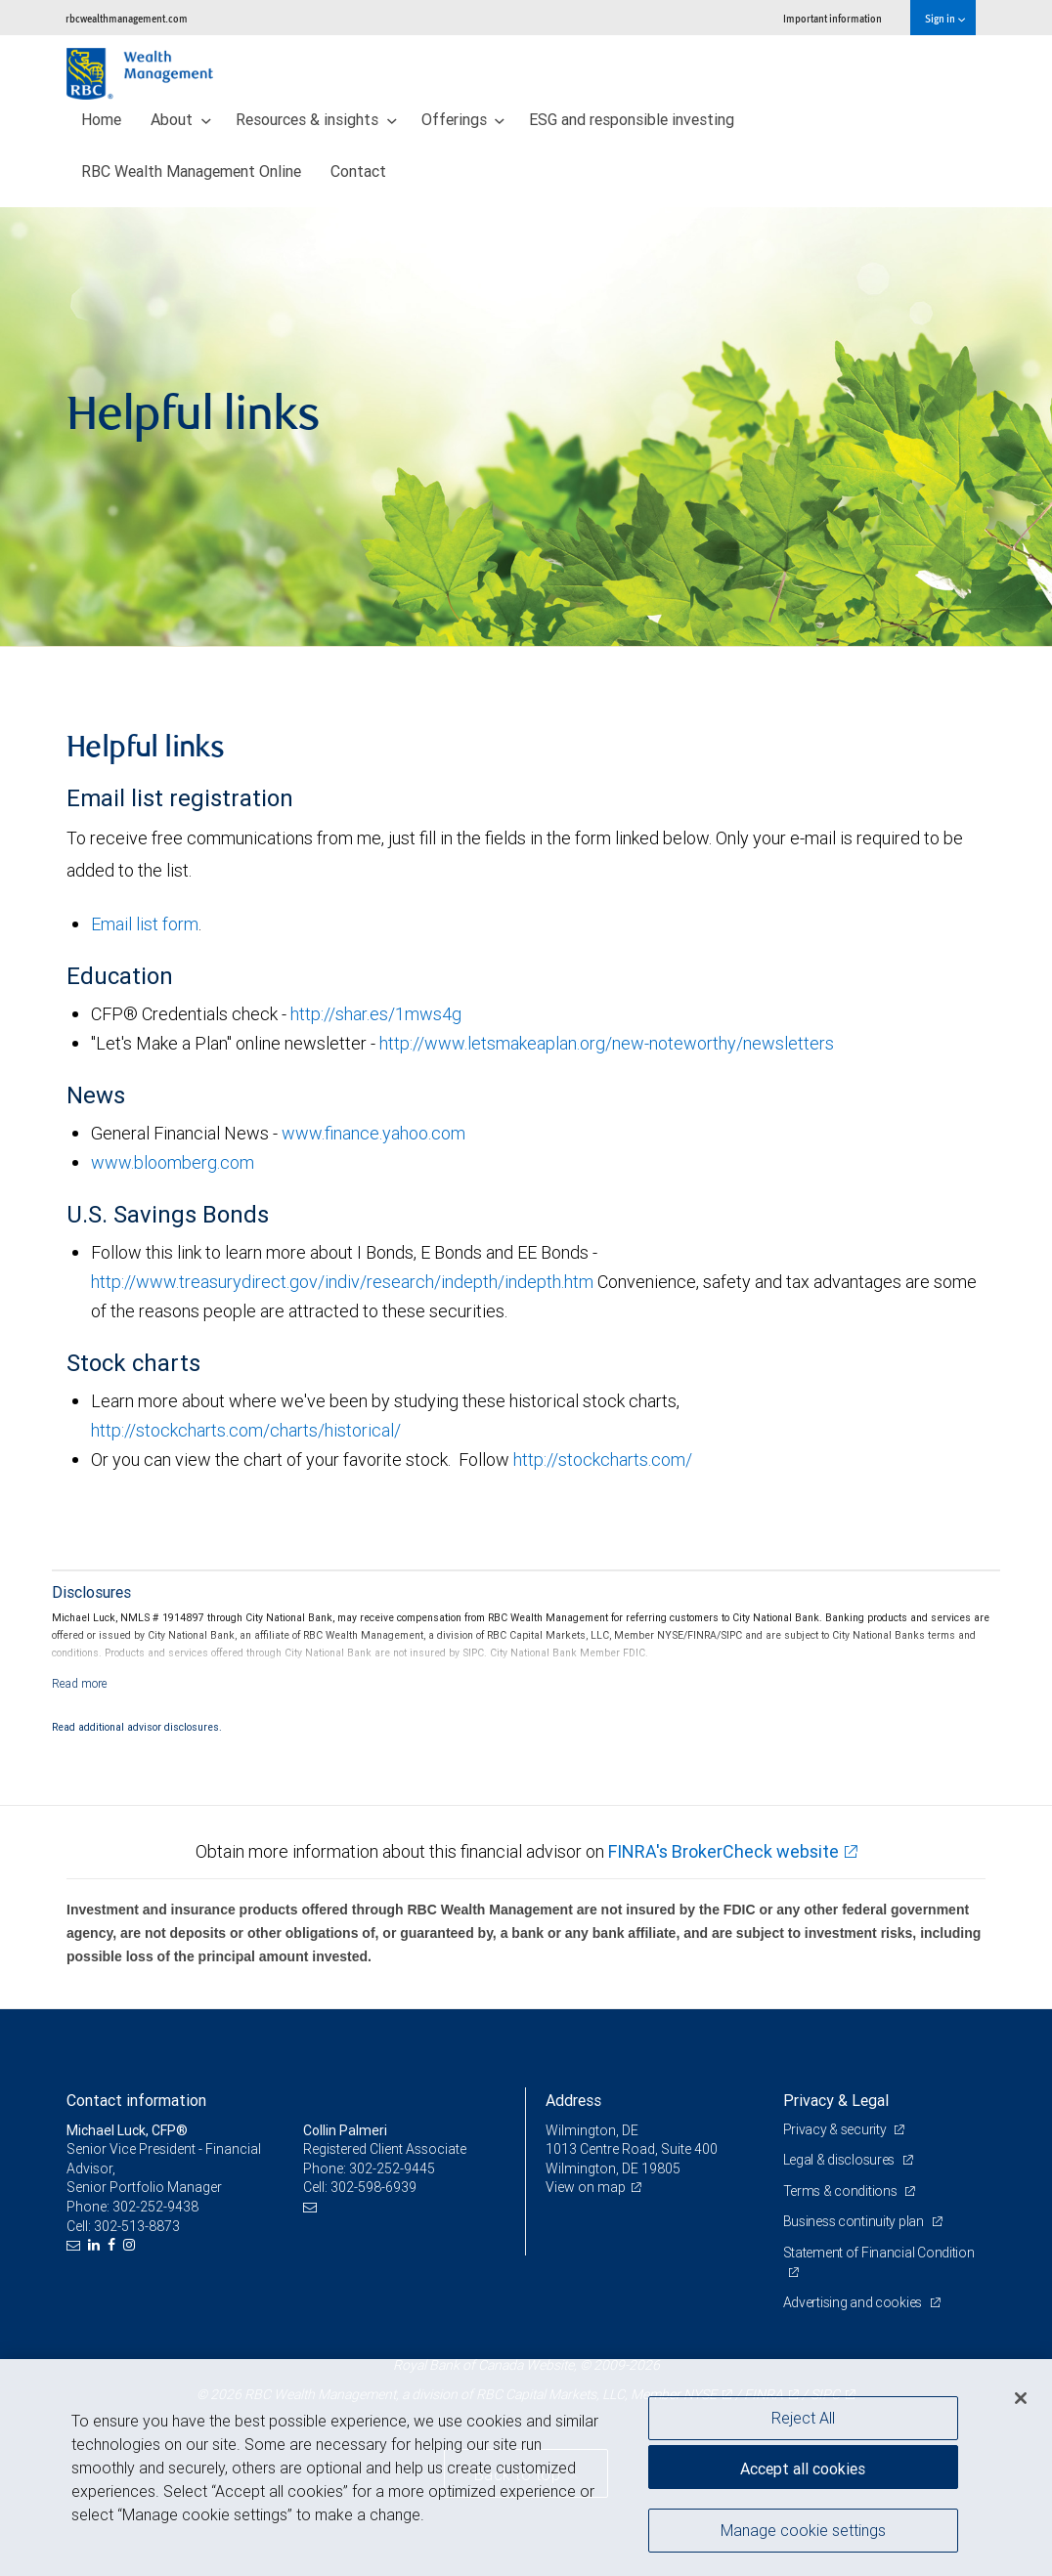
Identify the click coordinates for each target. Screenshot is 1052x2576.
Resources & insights (316, 119)
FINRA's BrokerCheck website (723, 1851)
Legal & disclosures (840, 2159)
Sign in (945, 18)
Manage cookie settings (803, 2530)
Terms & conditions (841, 2191)
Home (101, 119)
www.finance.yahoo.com (373, 1133)
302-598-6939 (373, 2187)
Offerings (463, 119)
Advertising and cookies (854, 2302)
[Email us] (75, 2245)
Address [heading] (573, 2100)
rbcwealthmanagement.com (127, 18)
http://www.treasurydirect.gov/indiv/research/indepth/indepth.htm (342, 1281)
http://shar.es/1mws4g (375, 1014)
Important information (832, 18)
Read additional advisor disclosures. (137, 1727)
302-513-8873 (137, 2226)
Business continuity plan (855, 2221)
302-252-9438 (155, 2206)
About (181, 119)
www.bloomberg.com (172, 1162)
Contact (358, 171)
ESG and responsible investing (631, 119)
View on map (586, 2187)
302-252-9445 (392, 2168)
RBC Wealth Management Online (191, 171)
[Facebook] (114, 2245)
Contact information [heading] (136, 2100)
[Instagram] (131, 2245)
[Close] (1020, 2398)
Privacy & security (836, 2129)
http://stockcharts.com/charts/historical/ (246, 1430)
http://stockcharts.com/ (602, 1459)
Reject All (803, 2417)
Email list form (144, 924)
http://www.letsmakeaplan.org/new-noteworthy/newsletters (604, 1043)
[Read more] (80, 1683)
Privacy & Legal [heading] (836, 2100)
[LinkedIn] (96, 2245)
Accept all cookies (802, 2468)
